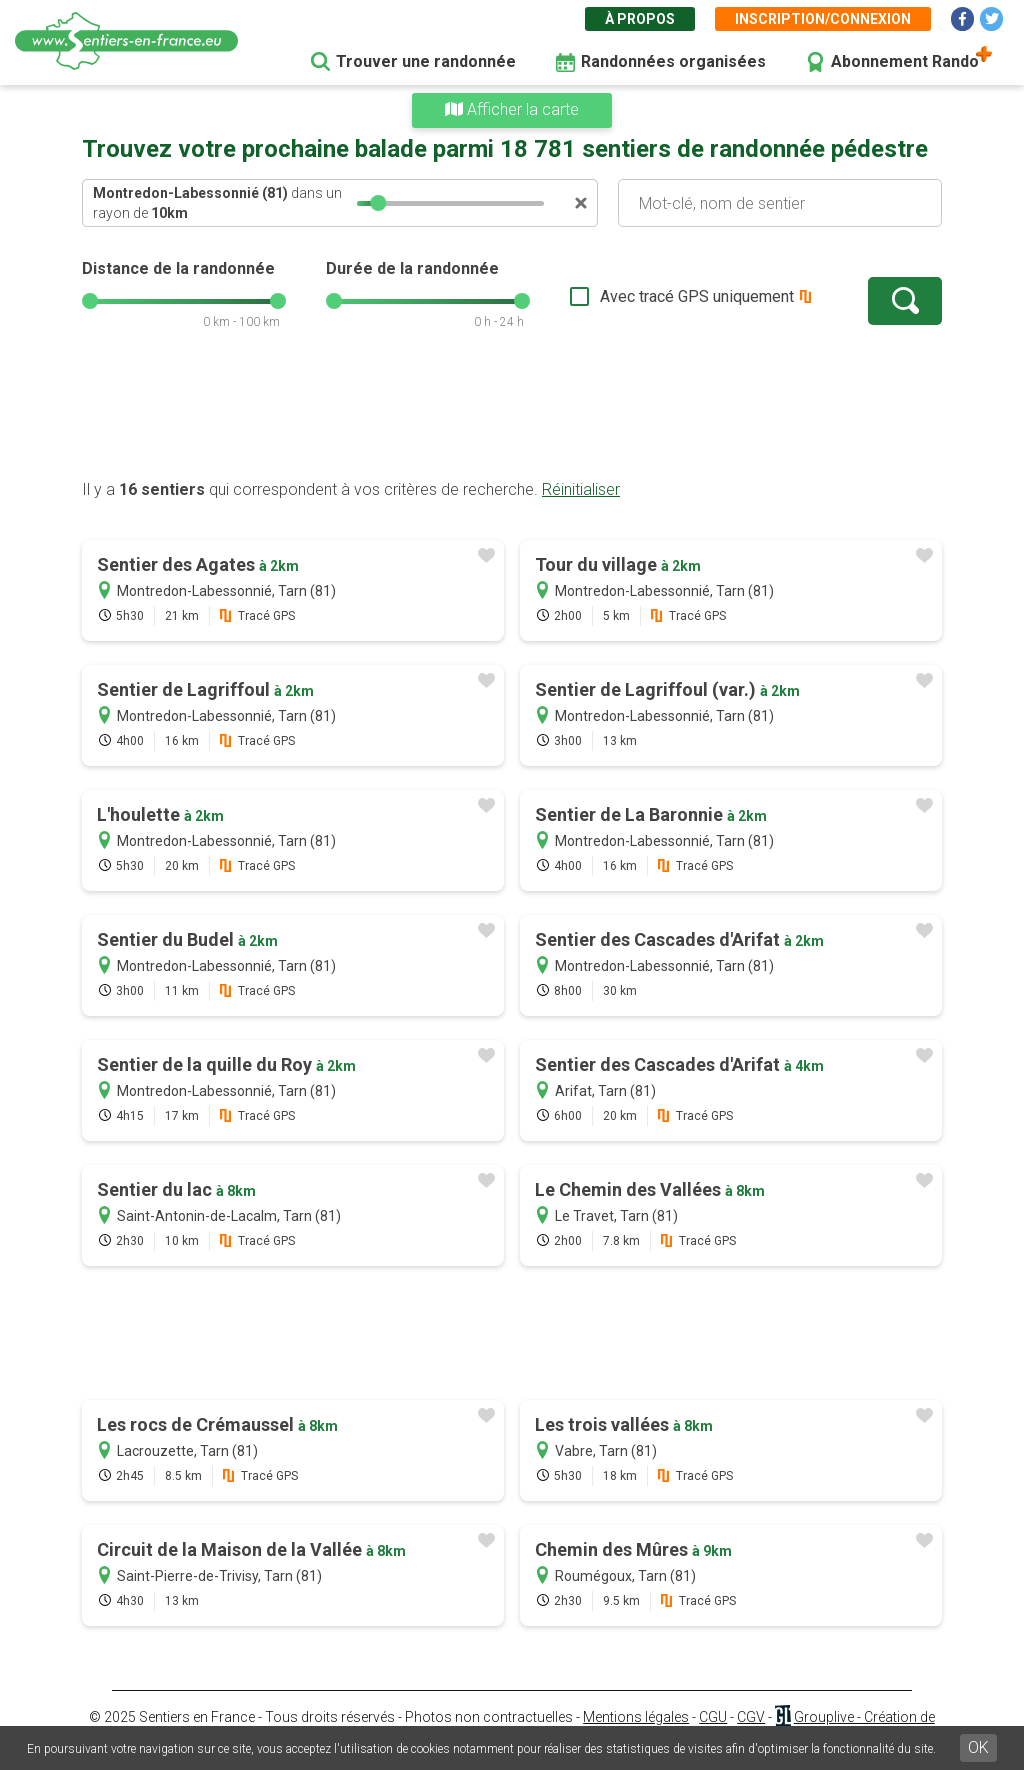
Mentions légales (636, 1717)
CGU (713, 1717)
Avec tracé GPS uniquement (697, 296)
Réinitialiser (581, 489)
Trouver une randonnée (426, 61)
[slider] (378, 203)
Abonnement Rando (905, 61)
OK (978, 1747)
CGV (751, 1717)
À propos (640, 19)
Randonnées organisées (673, 61)
